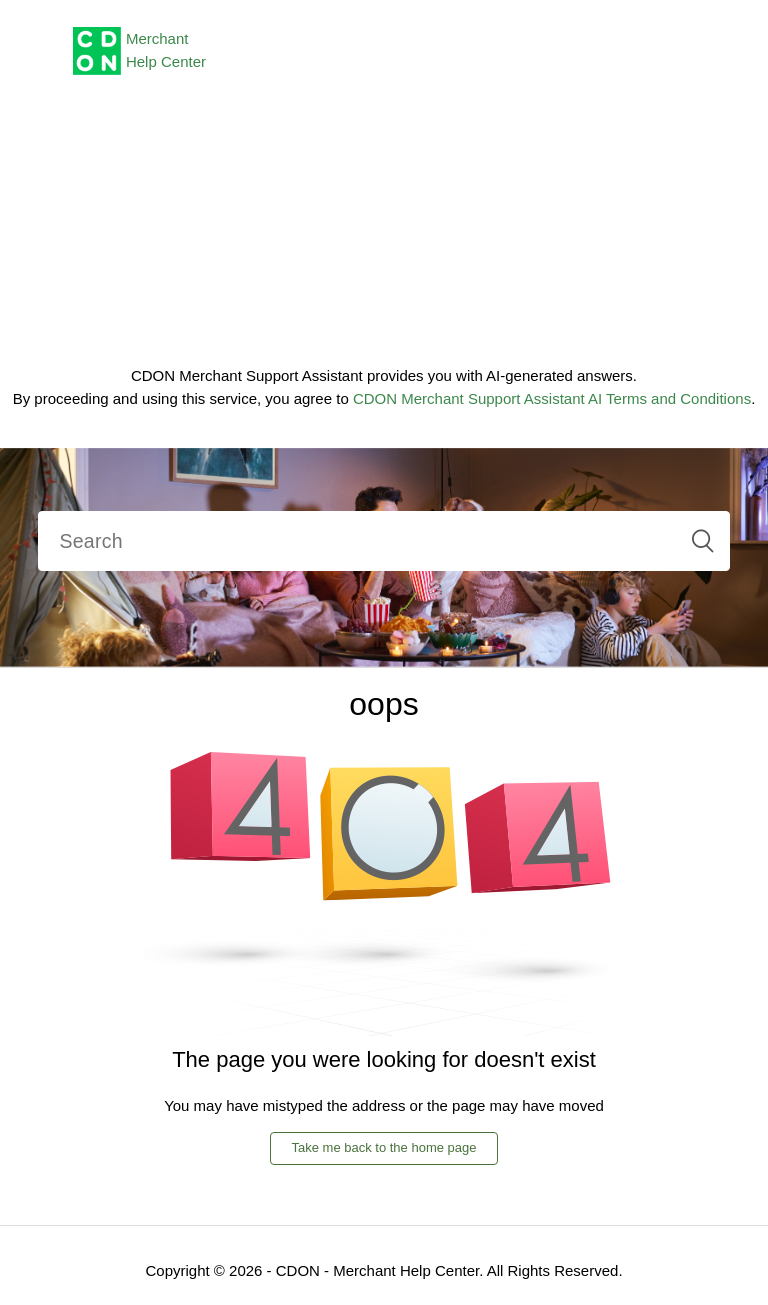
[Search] (383, 541)
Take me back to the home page (383, 1147)
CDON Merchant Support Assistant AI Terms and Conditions (552, 398)
